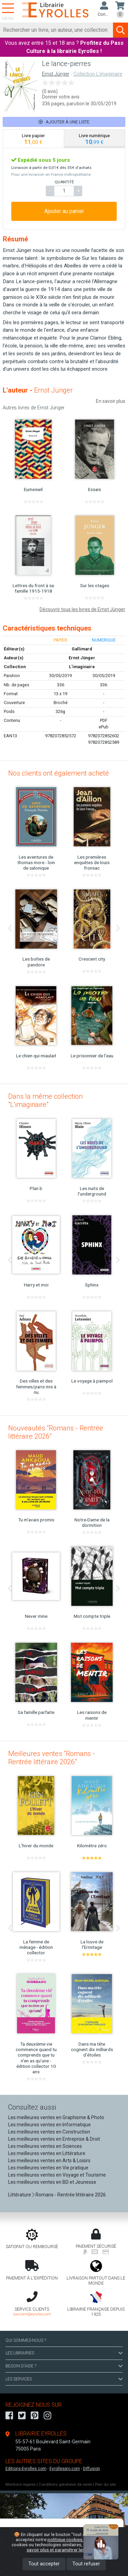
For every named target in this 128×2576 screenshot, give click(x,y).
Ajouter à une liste (64, 121)
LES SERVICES (64, 2379)
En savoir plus (110, 401)
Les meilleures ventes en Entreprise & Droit (54, 2139)
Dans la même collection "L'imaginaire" (45, 1100)
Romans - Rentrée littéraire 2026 (70, 2194)
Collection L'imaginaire (97, 74)
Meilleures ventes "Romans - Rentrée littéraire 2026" (51, 1757)
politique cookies (64, 2539)
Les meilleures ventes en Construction (49, 2132)
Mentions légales (20, 2484)
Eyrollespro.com (64, 2468)
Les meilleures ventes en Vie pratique (48, 2167)
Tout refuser (86, 2564)
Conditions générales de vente (65, 2484)
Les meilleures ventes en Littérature (46, 2153)
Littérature (19, 2194)
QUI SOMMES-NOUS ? (25, 2340)
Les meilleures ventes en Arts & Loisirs (49, 2160)
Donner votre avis (61, 97)
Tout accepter (44, 2564)
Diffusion (91, 2468)
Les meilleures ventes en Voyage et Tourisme (57, 2175)
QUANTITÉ (64, 182)
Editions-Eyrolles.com (25, 2468)
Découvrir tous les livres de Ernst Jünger (82, 609)
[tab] (33, 139)
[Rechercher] (56, 30)
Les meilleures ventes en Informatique (49, 2124)
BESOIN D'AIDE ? (64, 2366)
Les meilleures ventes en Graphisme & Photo (56, 2117)
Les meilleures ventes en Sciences (45, 2146)
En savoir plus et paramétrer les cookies (72, 2547)
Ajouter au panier (64, 211)
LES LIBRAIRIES (64, 2353)
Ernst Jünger (55, 74)
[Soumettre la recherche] (120, 30)
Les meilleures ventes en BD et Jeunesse (52, 2182)
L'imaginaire (82, 666)
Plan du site (105, 2484)
